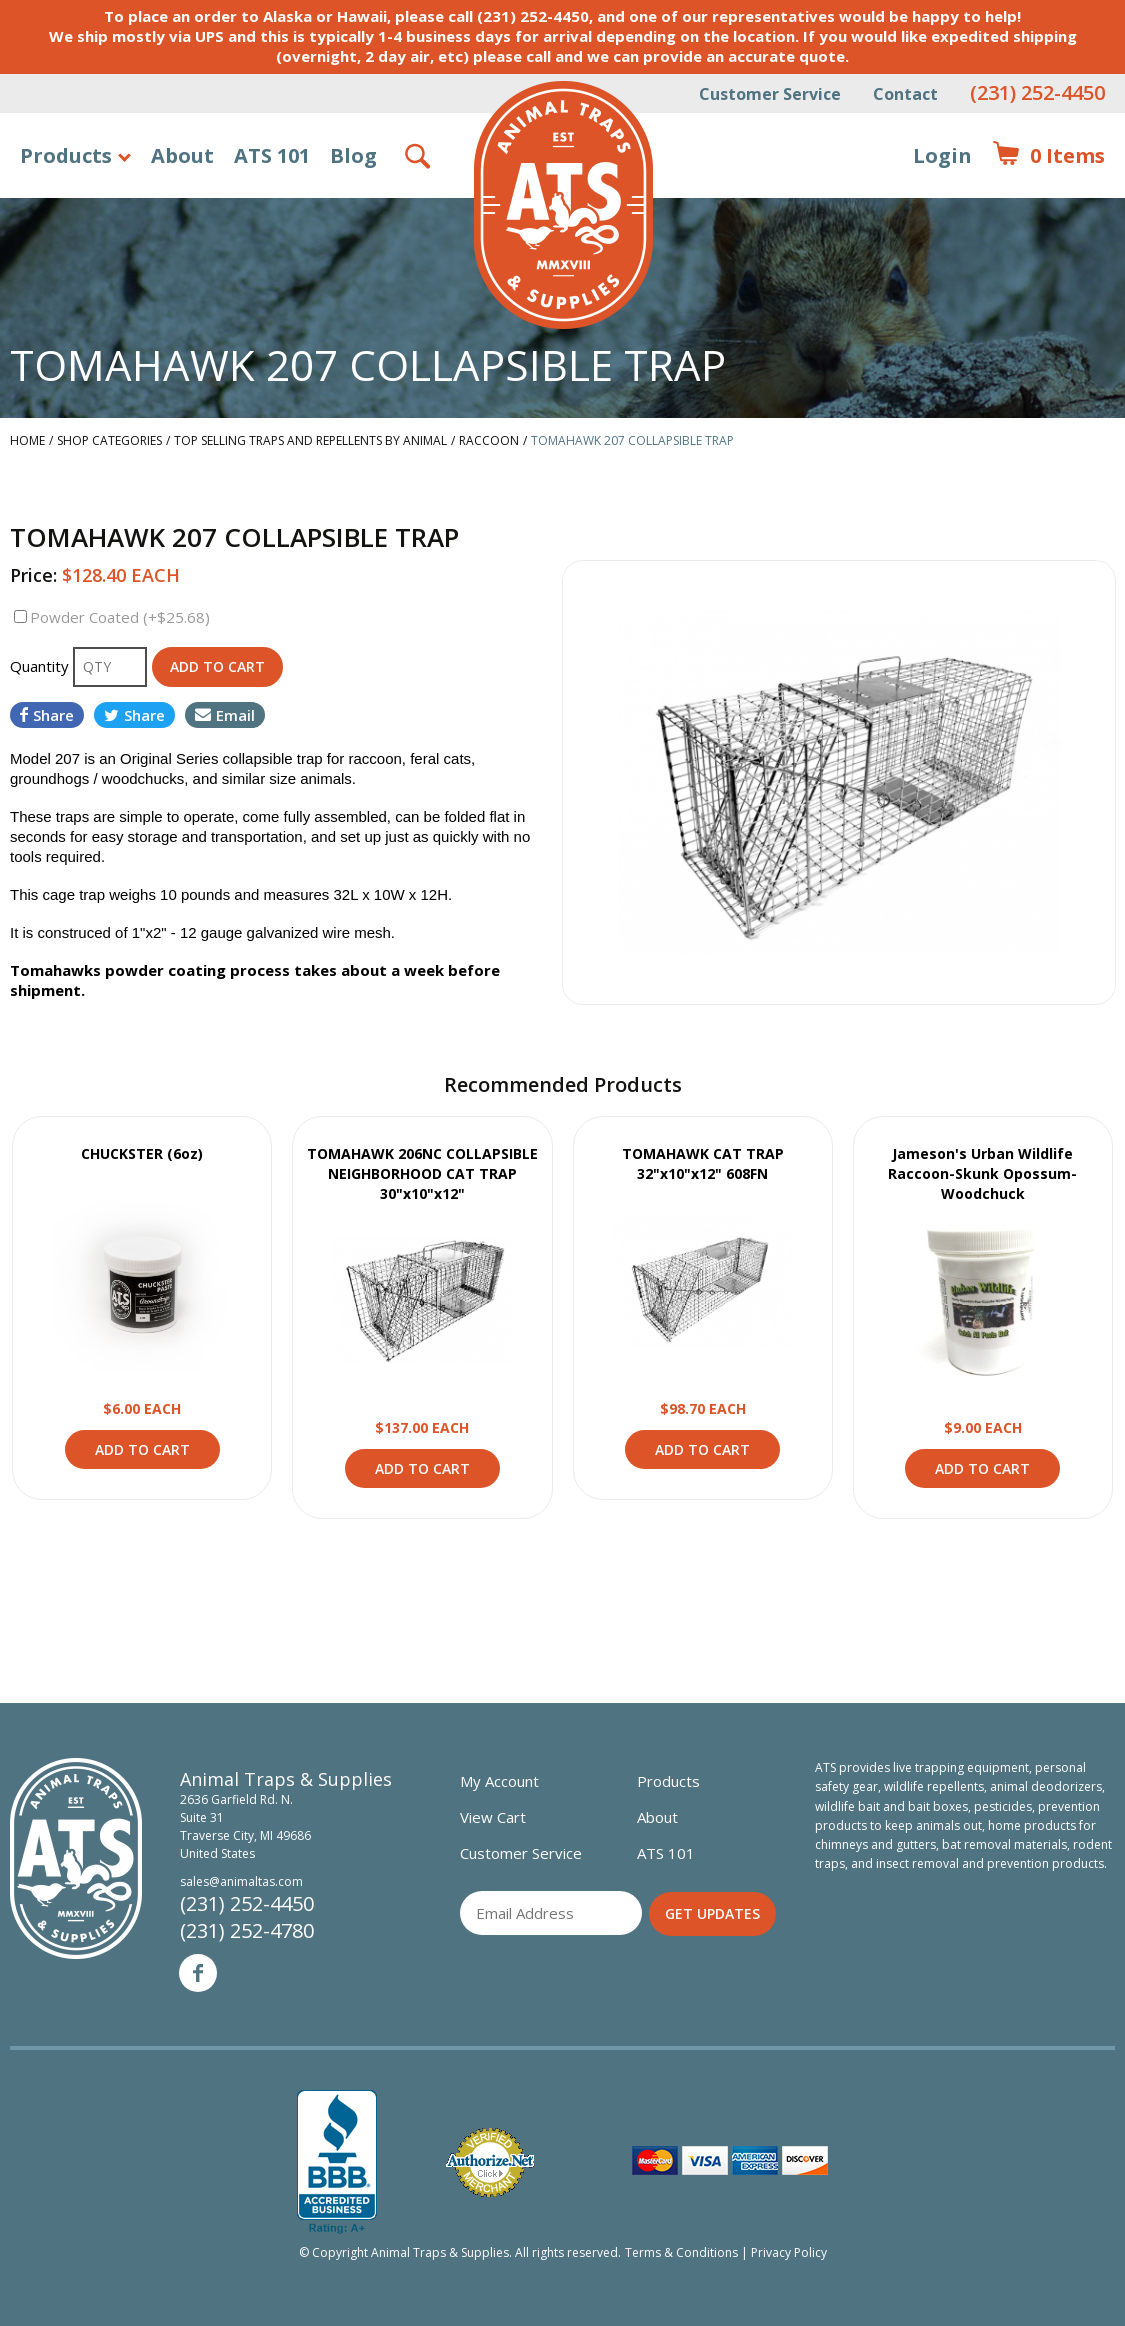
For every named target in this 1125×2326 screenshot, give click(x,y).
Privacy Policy (789, 2252)
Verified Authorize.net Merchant (490, 2162)
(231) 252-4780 (247, 1930)
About (182, 155)
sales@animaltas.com (241, 1881)
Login (942, 155)
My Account (499, 1781)
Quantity (41, 666)
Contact (905, 94)
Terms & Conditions (681, 2252)
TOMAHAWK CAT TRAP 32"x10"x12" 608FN (703, 1163)
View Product (142, 1281)
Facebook (198, 1973)
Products (66, 155)
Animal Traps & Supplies (563, 205)
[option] (839, 782)
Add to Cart (142, 1449)
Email (225, 715)
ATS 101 (272, 155)
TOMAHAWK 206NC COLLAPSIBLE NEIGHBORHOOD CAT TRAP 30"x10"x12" (422, 1173)
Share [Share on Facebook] (47, 715)
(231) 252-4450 (1037, 92)
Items (1048, 156)
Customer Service (770, 94)
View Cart (493, 1817)
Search (419, 156)
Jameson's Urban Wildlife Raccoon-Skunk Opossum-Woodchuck (982, 1173)
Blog (353, 155)
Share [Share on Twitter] (134, 715)
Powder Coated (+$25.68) (120, 617)
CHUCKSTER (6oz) (142, 1153)
